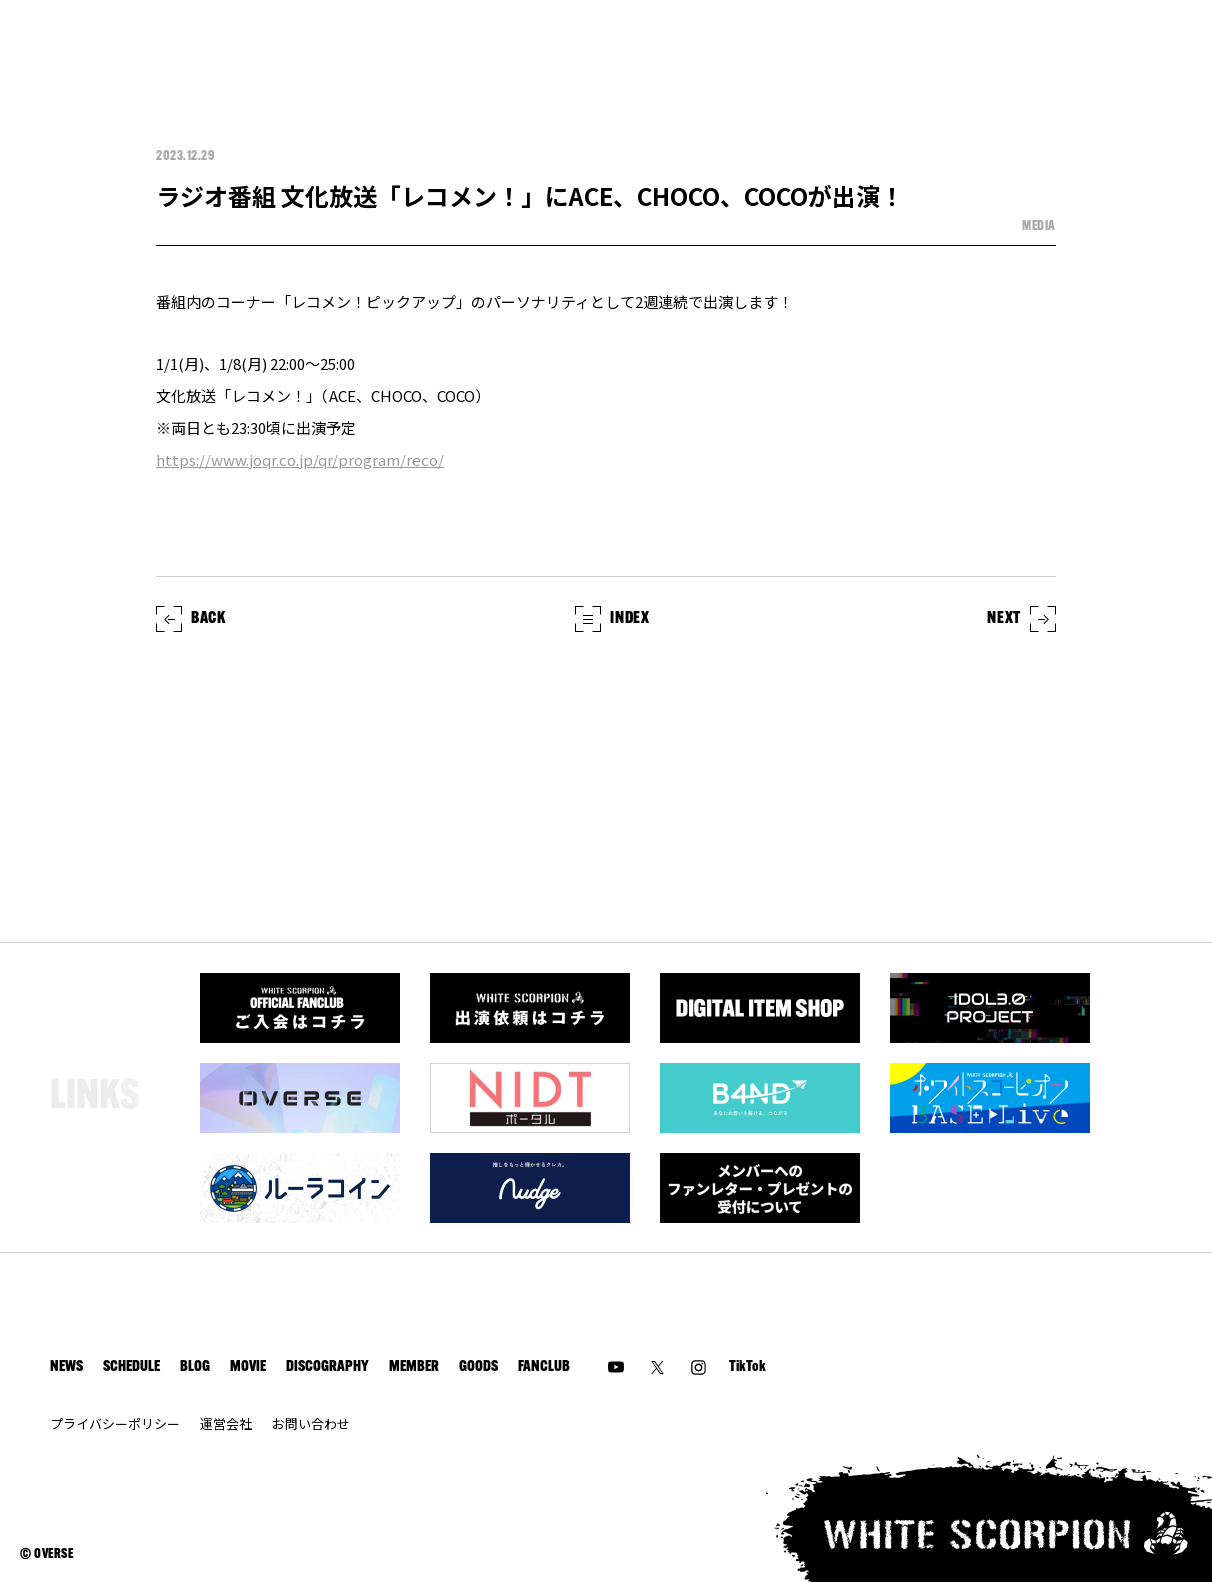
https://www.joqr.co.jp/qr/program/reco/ (300, 459)
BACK (191, 619)
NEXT (1021, 619)
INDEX (612, 619)
